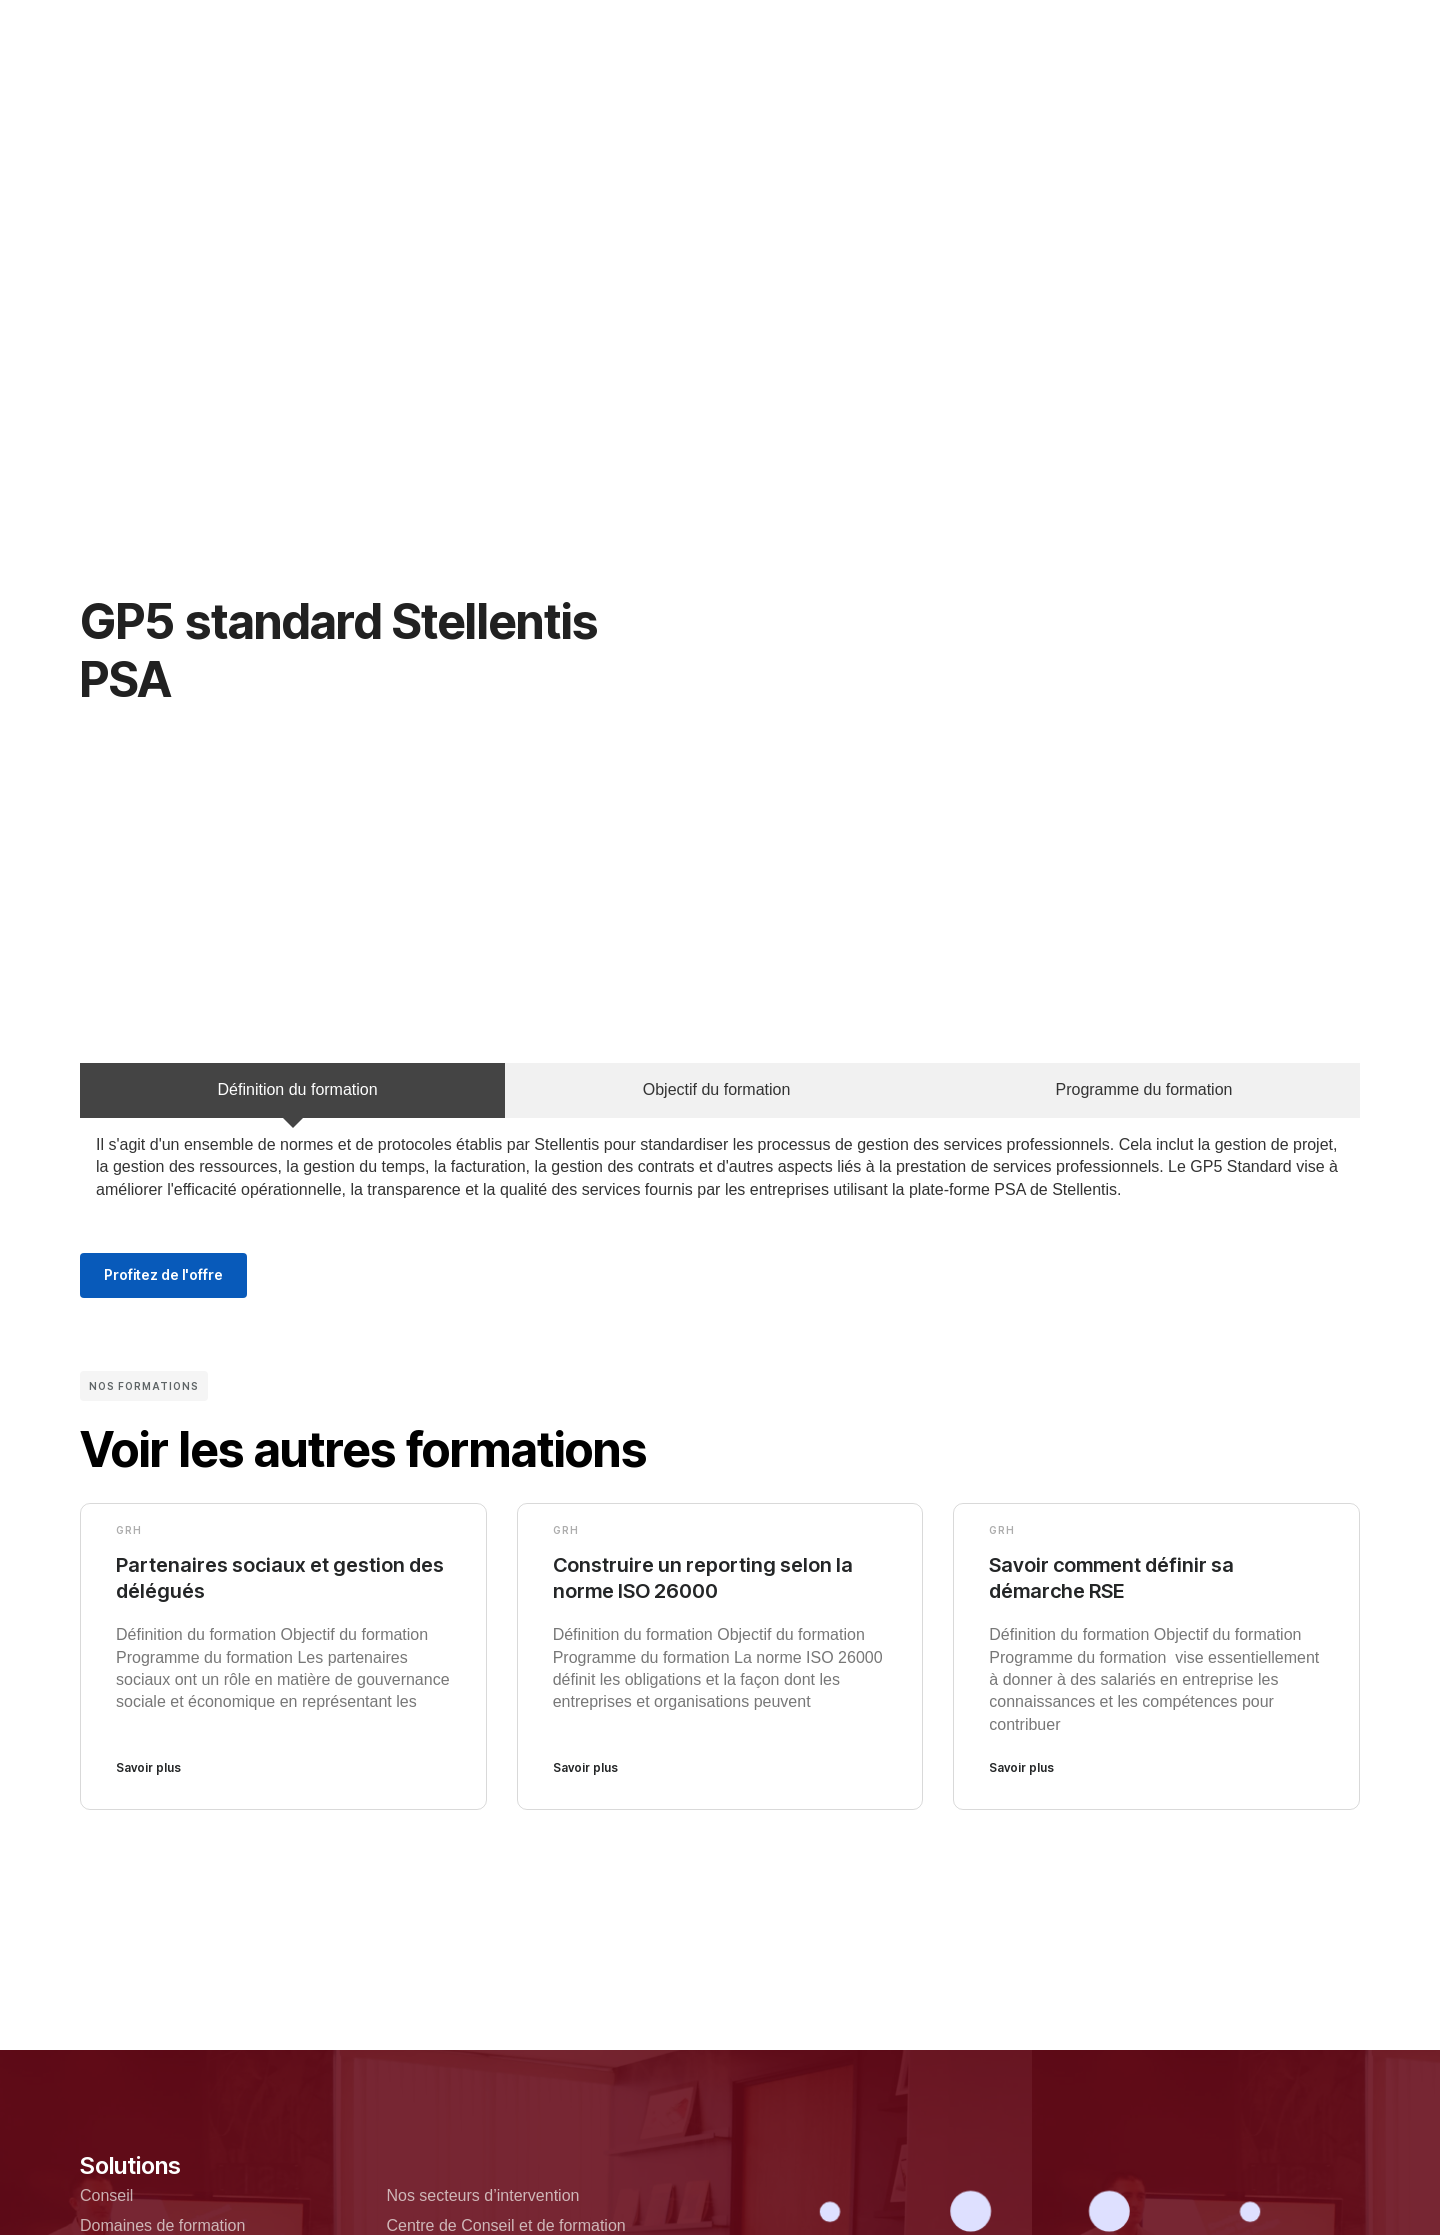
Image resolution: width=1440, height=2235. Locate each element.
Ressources (690, 86)
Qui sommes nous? (503, 28)
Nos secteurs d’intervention (482, 2195)
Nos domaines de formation (696, 28)
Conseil (106, 2195)
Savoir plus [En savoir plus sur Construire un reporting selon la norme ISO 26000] (585, 1767)
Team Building (871, 28)
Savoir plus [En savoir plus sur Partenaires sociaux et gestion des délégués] (148, 1767)
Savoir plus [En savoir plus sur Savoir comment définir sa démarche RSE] (1021, 1767)
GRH (129, 1530)
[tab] (292, 1090)
